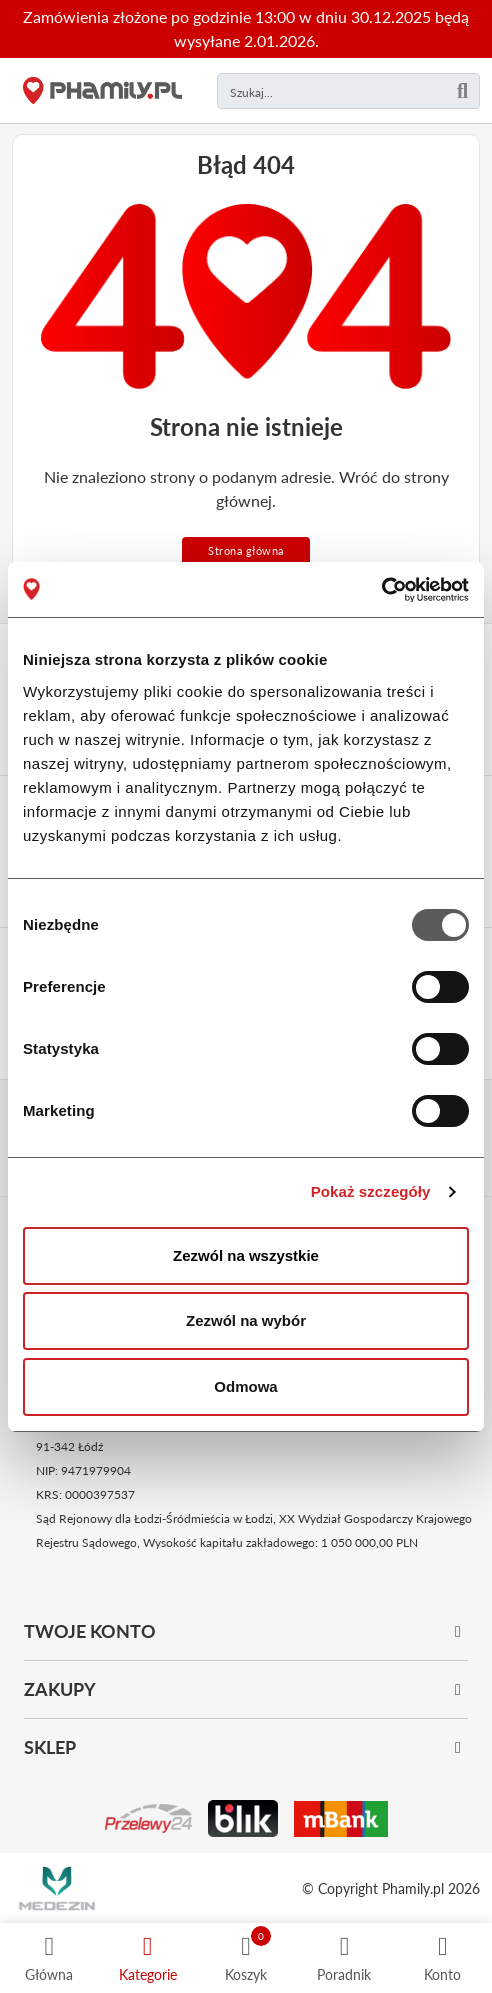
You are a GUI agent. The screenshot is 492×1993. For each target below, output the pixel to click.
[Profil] (442, 1958)
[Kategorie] (148, 1958)
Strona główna (246, 550)
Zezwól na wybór (246, 1320)
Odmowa (245, 1386)
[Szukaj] (462, 91)
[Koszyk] (246, 1958)
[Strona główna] (102, 90)
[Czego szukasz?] (348, 91)
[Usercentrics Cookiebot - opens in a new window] (381, 590)
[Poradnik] (344, 1958)
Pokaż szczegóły (371, 1191)
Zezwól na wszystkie (246, 1255)
